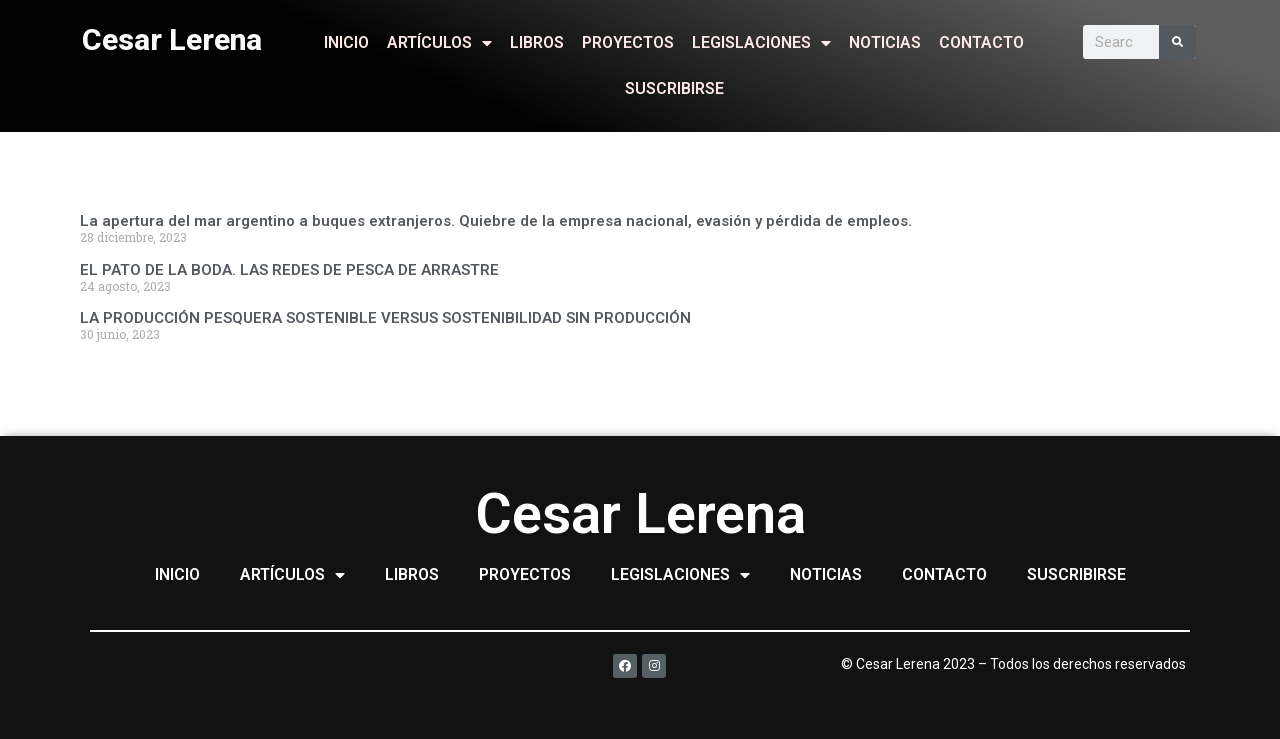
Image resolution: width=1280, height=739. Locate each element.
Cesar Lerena (172, 39)
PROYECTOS (628, 42)
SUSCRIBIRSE (674, 88)
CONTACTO (981, 42)
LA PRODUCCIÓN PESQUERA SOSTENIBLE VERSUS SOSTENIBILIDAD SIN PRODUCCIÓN (385, 318)
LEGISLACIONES (761, 43)
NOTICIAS (885, 42)
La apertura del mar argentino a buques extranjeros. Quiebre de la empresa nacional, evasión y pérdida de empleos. (496, 221)
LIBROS (537, 42)
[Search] (1177, 42)
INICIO (346, 42)
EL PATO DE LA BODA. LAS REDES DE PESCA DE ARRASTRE (289, 270)
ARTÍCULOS (439, 43)
